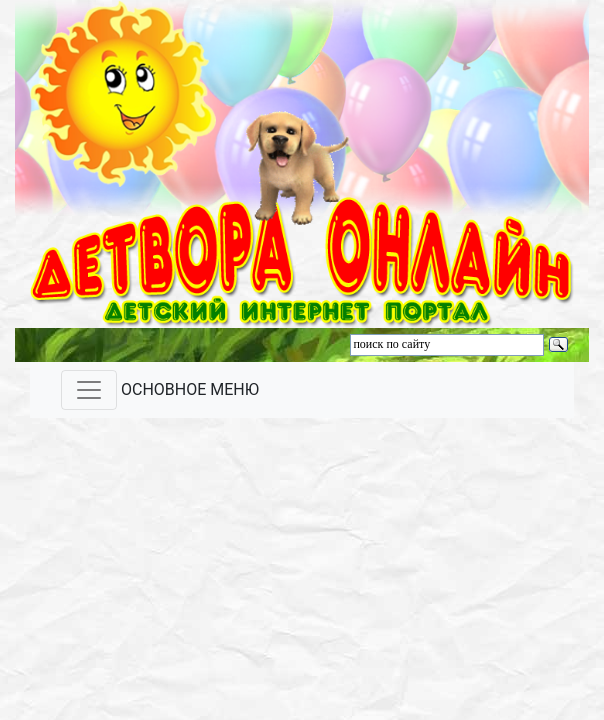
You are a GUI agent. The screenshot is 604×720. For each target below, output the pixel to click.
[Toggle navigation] (89, 390)
